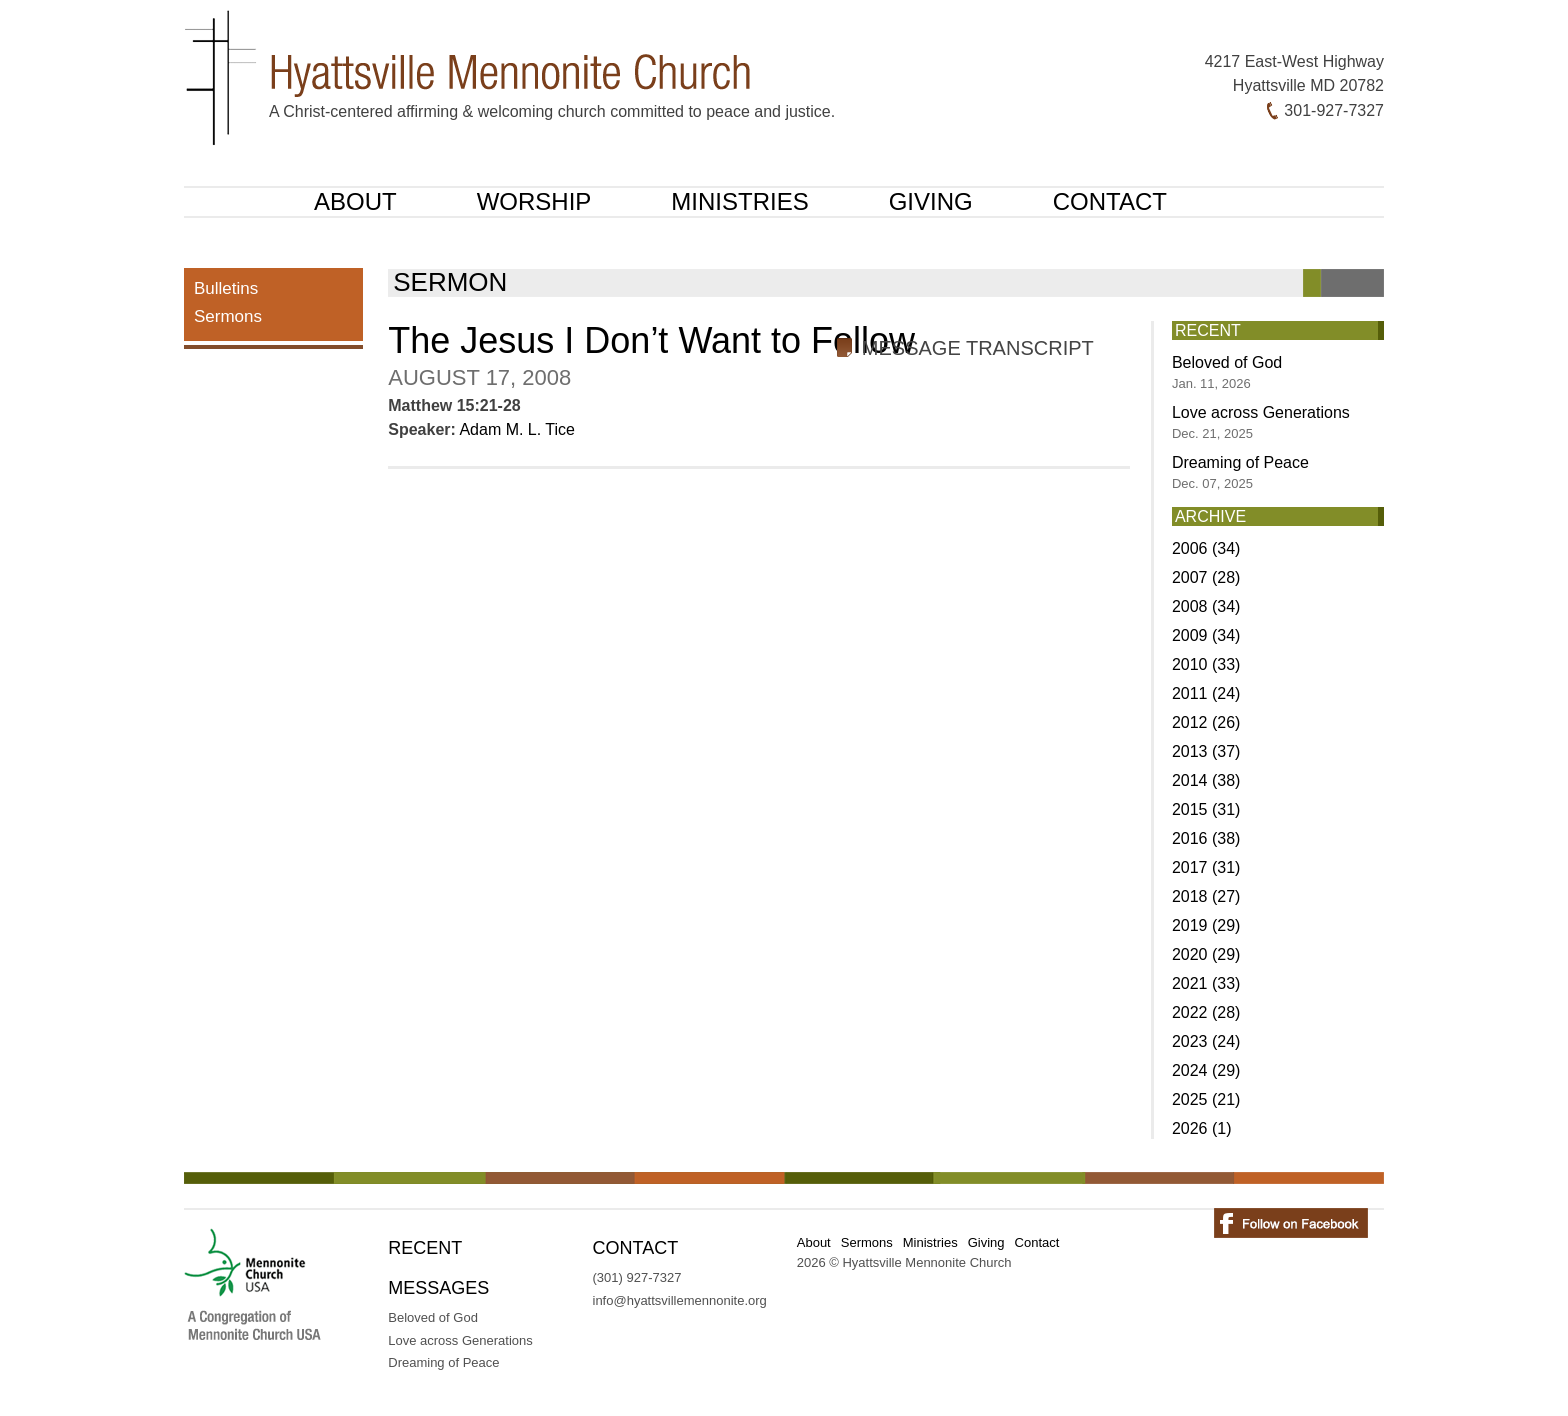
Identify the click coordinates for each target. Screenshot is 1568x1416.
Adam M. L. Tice (517, 429)
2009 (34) (1206, 635)
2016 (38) (1206, 838)
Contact (1110, 201)
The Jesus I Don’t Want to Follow (651, 340)
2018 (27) (1206, 896)
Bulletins (226, 288)
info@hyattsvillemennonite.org (680, 1300)
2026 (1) (1202, 1128)
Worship (534, 201)
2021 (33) (1206, 983)
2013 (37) (1206, 751)
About (355, 201)
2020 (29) (1206, 954)
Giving (931, 201)
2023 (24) (1206, 1041)
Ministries (739, 201)
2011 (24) (1206, 693)
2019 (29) (1206, 925)
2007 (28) (1206, 577)
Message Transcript (978, 348)
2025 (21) (1206, 1099)
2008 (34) (1206, 606)
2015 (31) (1206, 809)
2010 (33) (1206, 664)
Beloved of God (1227, 372)
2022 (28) (1206, 1012)
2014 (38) (1206, 780)
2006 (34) (1206, 548)
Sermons (228, 316)
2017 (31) (1206, 867)
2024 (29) (1206, 1070)
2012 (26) (1206, 722)
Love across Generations (1261, 422)
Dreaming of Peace (1240, 472)
